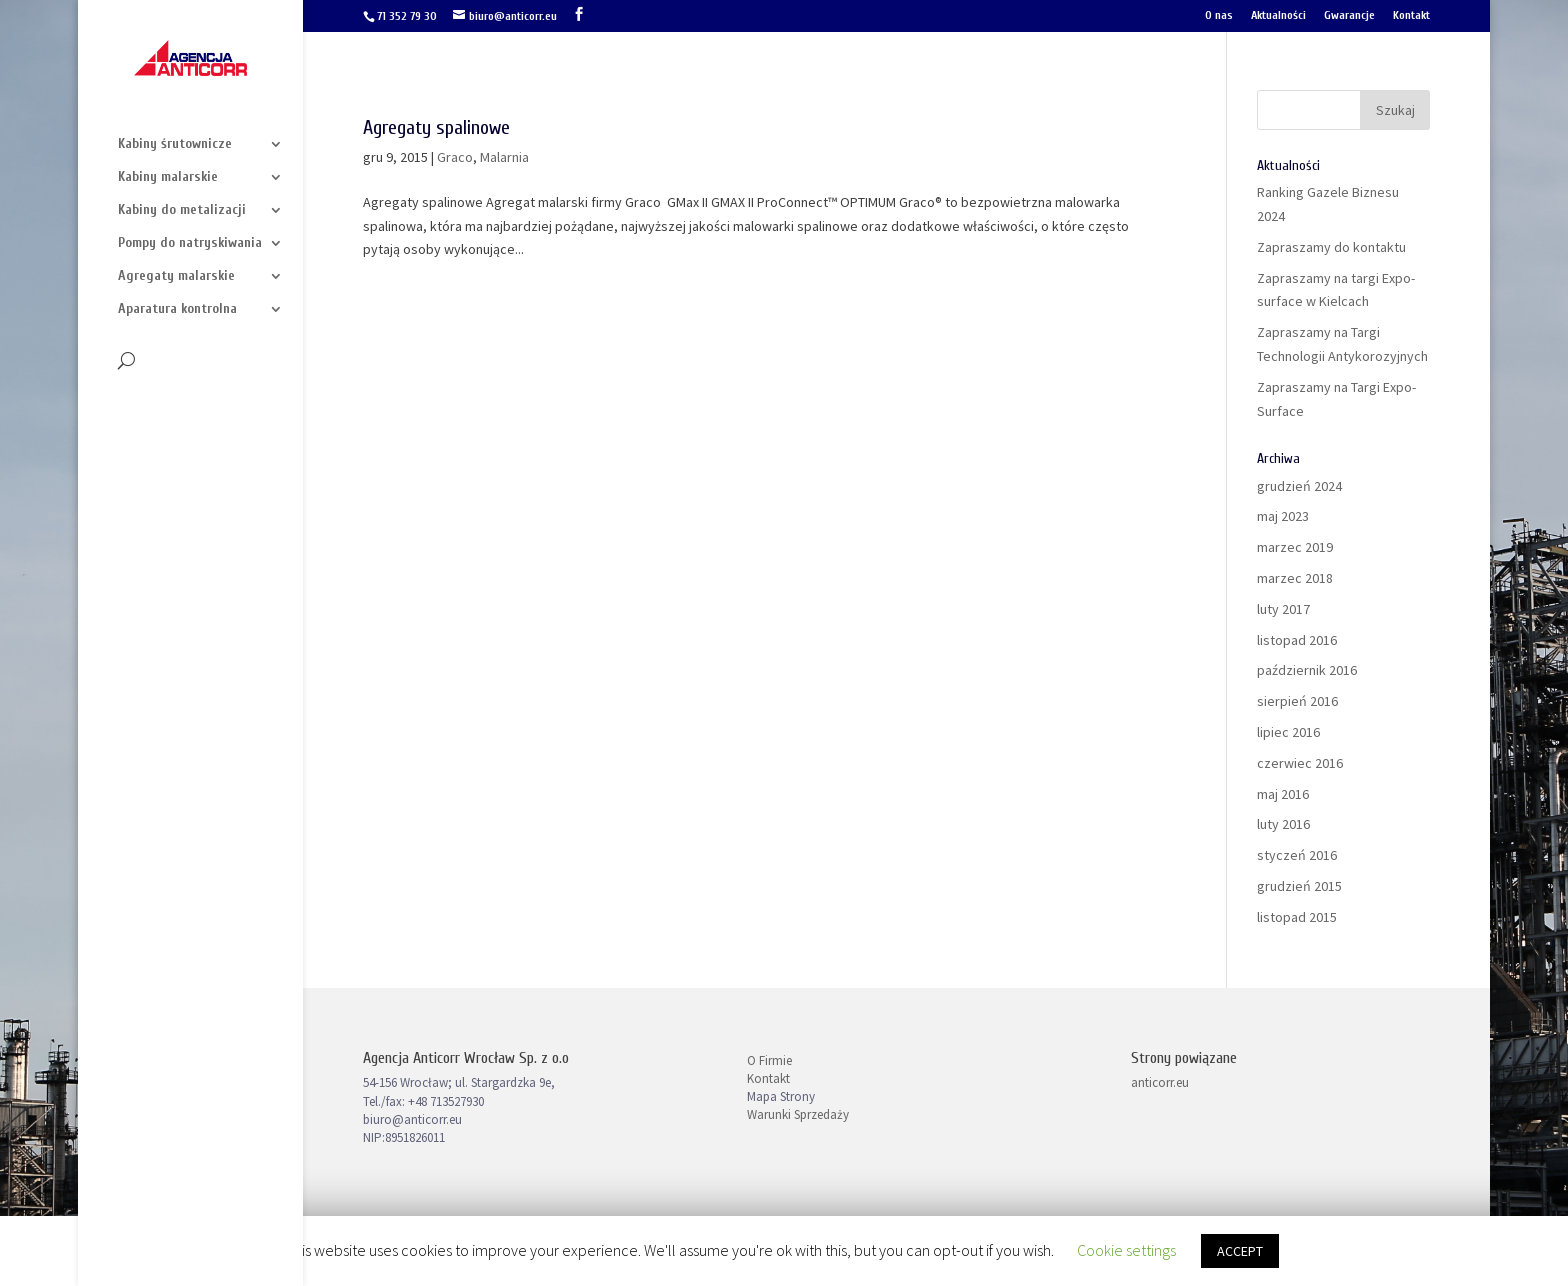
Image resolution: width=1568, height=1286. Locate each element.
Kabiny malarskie (168, 177)
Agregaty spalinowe (436, 127)
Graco (455, 157)
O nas (1219, 15)
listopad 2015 (1297, 917)
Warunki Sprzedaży (798, 1114)
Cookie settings (1126, 1250)
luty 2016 (1283, 824)
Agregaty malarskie (176, 276)
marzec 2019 (1295, 547)
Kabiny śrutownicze (175, 144)
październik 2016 (1307, 670)
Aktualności (1278, 15)
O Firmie (769, 1060)
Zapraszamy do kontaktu (1331, 247)
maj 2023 (1283, 516)
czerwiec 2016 (1300, 763)
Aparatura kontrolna (177, 309)
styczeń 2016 (1297, 855)
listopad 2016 (1297, 640)
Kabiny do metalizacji (182, 210)
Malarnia (504, 157)
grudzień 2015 (1299, 886)
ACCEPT (1240, 1251)
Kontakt (1411, 15)
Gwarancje (1349, 15)
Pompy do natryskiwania (190, 243)
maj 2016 (1283, 794)
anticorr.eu (1160, 1082)
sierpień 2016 (1297, 701)
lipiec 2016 (1288, 732)
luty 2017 (1283, 609)
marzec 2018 (1295, 578)
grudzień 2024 (1299, 486)
